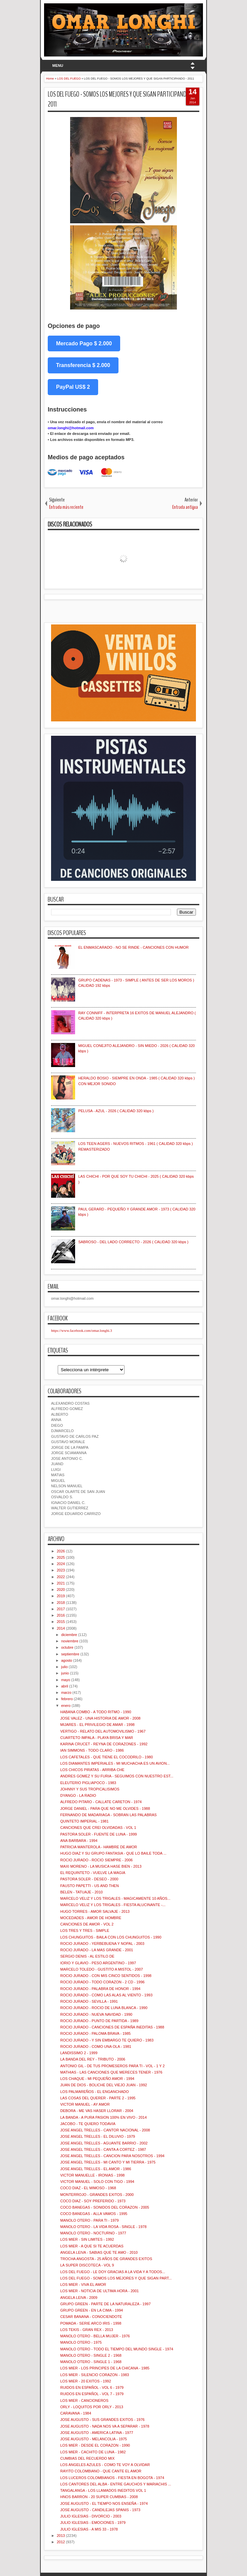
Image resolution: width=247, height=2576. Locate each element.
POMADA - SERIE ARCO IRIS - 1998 (90, 2323)
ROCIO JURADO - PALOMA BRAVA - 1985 (95, 2033)
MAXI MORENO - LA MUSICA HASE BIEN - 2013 (100, 1866)
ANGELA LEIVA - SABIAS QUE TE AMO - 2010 (99, 2252)
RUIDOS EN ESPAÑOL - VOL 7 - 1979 (91, 2394)
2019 (61, 1596)
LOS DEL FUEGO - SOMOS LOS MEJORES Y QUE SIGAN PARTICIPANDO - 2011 (120, 99)
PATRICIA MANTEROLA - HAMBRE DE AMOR (98, 1847)
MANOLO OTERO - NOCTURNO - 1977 (93, 2233)
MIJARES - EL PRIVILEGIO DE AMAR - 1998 (97, 1725)
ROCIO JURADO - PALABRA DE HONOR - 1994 (100, 1989)
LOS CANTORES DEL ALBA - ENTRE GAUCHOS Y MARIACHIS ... (115, 2484)
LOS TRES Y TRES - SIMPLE (84, 1930)
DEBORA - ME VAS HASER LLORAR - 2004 (96, 2111)
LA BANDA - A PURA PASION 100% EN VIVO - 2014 (103, 2117)
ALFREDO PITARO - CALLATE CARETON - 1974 (101, 1802)
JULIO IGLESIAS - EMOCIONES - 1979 (93, 2523)
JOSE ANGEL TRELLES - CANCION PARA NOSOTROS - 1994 (112, 2156)
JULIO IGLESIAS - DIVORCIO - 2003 (90, 2516)
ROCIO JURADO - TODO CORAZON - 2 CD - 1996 (102, 1982)
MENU (57, 66)
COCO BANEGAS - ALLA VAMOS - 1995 (93, 2214)
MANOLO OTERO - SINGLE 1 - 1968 (90, 2362)
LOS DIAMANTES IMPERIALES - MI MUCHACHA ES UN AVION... (115, 1763)
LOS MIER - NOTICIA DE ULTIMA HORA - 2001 (99, 2291)
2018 (61, 1603)
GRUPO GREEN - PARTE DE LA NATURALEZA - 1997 (105, 2304)
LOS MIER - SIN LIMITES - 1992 (87, 2239)
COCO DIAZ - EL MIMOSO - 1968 (88, 2188)
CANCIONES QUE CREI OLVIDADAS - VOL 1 (98, 1828)
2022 (61, 1577)
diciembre (69, 1635)
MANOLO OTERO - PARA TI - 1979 (89, 2220)
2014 (61, 1628)
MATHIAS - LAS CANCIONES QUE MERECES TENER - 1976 (111, 2072)
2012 (61, 2542)
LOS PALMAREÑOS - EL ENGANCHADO (94, 2092)
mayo (65, 1680)
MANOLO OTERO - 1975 (80, 2342)
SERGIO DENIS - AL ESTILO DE (87, 1956)
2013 (61, 2536)
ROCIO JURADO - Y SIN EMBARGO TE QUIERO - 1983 (106, 2040)
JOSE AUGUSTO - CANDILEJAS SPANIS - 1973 (100, 2510)
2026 (61, 1551)
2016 (61, 1615)
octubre (67, 1647)
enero (65, 1706)
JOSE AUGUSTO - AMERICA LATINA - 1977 (96, 2433)
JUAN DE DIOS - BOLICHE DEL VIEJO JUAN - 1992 (103, 2085)
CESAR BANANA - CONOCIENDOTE (91, 2317)
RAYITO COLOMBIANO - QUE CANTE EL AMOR (100, 2471)
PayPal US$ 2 (73, 387)
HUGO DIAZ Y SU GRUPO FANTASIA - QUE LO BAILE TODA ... (113, 1853)
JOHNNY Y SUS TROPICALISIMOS (89, 1789)
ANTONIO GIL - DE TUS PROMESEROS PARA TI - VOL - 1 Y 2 (112, 2066)
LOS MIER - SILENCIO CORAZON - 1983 (94, 2375)
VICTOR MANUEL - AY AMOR (84, 2104)
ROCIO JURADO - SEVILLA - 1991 (88, 2001)
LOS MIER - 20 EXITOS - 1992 (85, 2381)
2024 (61, 1564)
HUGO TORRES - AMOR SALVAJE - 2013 (95, 1911)
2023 (61, 1570)
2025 (61, 1557)
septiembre (70, 1654)
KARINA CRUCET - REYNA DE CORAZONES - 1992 (103, 1744)
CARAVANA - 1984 (75, 2413)
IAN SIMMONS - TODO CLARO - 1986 (91, 1750)
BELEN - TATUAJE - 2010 (81, 1892)
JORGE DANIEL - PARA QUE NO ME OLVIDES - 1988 (105, 1808)
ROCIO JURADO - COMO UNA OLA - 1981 (95, 2046)
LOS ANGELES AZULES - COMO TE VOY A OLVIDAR (105, 2465)
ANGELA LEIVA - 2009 (78, 2298)
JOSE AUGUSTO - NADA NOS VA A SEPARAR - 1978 (104, 2426)
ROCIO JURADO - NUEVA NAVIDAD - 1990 (96, 2014)
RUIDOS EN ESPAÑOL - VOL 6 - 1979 (91, 2387)
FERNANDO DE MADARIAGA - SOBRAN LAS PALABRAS (108, 1815)
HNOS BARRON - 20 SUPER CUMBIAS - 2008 (99, 2497)
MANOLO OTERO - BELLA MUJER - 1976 (95, 2336)
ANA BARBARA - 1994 (78, 1841)
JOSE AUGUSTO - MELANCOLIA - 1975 (93, 2439)
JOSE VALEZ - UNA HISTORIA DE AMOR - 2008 (100, 1718)
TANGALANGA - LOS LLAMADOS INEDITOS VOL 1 (103, 2490)
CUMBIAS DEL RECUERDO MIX (87, 2458)
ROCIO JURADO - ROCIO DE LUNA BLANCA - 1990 (103, 2008)
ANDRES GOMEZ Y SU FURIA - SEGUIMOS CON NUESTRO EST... (116, 1776)
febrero (67, 1699)
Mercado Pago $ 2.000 (84, 343)
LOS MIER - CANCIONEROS (84, 2400)
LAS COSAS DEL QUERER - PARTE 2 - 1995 (97, 2098)
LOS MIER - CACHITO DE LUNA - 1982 (93, 2452)
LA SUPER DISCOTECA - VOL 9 (87, 2265)
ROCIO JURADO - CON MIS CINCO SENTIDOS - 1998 (105, 1976)
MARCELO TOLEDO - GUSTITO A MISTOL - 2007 (101, 1969)
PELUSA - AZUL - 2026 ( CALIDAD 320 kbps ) (116, 1111)
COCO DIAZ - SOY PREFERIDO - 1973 (92, 2201)
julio (64, 1667)
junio (65, 1673)
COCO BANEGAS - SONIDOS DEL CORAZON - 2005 (104, 2207)
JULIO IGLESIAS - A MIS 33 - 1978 (88, 2529)
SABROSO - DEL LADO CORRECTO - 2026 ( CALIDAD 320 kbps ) (133, 1242)
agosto (66, 1660)
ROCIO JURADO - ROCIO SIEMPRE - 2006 (96, 1860)
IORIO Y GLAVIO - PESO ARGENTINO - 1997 (98, 1963)
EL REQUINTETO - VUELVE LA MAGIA (92, 1873)
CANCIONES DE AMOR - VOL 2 (86, 1924)
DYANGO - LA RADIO (78, 1795)
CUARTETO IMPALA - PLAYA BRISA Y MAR (96, 1738)
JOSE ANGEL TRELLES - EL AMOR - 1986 (95, 2169)
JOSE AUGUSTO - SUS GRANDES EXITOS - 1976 (102, 2420)
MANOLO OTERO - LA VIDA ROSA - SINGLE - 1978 (103, 2227)
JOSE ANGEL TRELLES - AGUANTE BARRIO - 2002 (104, 2143)
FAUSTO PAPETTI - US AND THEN (89, 1886)
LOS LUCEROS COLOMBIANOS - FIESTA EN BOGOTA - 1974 (112, 2478)
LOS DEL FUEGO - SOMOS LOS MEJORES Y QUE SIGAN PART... (116, 2278)
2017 (61, 1609)
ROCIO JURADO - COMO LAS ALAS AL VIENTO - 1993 (106, 1995)
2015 (61, 1622)
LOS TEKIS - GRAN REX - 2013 (86, 2330)
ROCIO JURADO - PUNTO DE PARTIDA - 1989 (99, 2021)
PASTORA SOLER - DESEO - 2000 (89, 1879)
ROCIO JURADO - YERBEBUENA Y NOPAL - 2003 (102, 1944)
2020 (61, 1590)
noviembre (69, 1641)
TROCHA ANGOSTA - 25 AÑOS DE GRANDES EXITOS (106, 2259)
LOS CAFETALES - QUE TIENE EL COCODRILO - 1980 (106, 1757)
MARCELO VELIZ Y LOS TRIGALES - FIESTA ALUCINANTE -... (112, 1905)
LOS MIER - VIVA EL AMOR (83, 2284)
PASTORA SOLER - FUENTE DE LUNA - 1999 (98, 1834)
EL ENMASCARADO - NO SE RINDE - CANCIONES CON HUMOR (133, 947)
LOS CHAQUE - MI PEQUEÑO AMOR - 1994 (97, 2079)
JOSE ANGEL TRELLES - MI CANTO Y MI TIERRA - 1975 (107, 2162)
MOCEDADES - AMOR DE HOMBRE (90, 1918)
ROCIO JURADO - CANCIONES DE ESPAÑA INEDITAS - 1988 (112, 2027)
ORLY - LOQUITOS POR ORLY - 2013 (91, 2407)
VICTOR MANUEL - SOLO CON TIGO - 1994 (97, 2182)
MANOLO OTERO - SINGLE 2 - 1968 (90, 2355)
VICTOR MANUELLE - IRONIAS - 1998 (92, 2175)
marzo (66, 1692)
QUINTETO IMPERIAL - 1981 (84, 1821)
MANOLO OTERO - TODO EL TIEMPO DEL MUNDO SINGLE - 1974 (116, 2349)
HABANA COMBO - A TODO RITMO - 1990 (95, 1712)
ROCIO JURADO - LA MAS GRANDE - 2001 (96, 1950)
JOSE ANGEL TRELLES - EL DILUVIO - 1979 (97, 2136)
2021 (61, 1583)
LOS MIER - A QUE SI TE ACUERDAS (91, 2246)
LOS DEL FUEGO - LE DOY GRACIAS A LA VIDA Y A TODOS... (112, 2272)
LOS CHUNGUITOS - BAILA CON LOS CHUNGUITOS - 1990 (110, 1937)
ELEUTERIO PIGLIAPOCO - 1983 (88, 1783)
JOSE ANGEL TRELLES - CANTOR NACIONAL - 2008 (105, 2130)
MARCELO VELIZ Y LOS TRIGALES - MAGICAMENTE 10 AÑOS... (115, 1898)
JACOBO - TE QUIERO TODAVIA (87, 2124)
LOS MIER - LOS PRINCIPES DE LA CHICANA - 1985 (104, 2368)
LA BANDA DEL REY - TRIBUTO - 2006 (92, 2059)
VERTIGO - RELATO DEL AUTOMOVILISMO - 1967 (103, 1731)
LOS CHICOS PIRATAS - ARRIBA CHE (92, 1770)
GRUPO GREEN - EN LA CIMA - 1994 (91, 2310)
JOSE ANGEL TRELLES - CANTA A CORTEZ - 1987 (103, 2149)
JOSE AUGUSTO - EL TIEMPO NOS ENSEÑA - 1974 (104, 2503)
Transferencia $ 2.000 (83, 365)
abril (64, 1686)
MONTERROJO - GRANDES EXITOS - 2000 (97, 2195)
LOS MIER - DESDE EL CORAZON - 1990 (95, 2445)
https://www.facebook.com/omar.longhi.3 (81, 1330)
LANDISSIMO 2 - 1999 (78, 2053)
